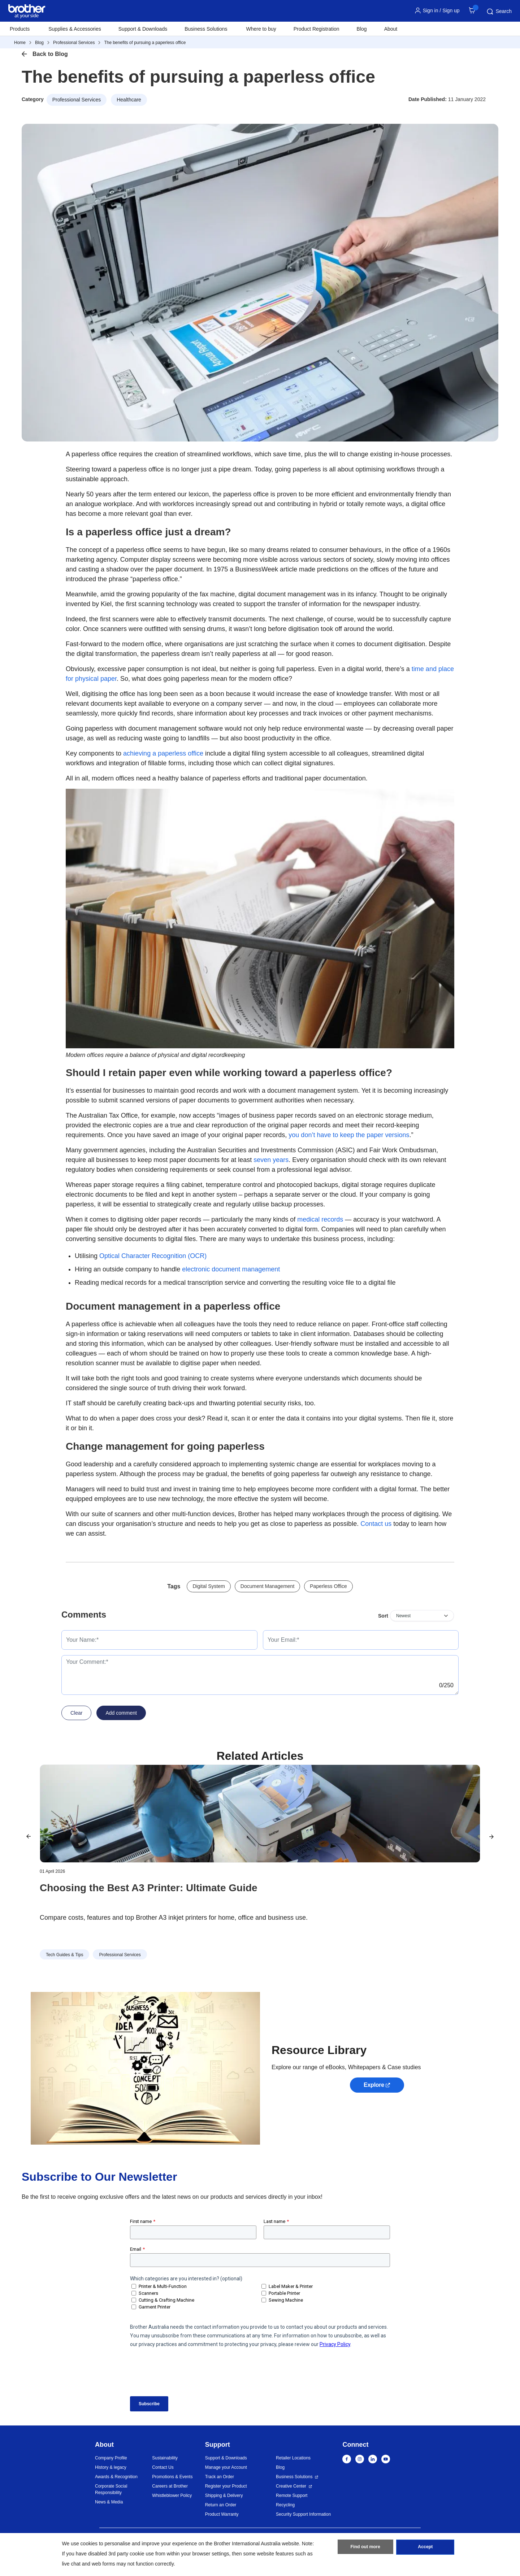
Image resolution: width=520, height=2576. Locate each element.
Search (499, 11)
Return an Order (221, 2504)
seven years (271, 1159)
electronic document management (231, 1269)
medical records (320, 1219)
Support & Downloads (142, 29)
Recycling (285, 2504)
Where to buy (261, 29)
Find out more (365, 2548)
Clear (76, 1713)
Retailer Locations (293, 2457)
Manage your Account (226, 2467)
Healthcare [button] (129, 100)
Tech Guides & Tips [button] (64, 1954)
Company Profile (111, 2457)
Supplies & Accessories (74, 29)
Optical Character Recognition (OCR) (153, 1255)
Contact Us (162, 2467)
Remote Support (291, 2495)
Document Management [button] (267, 1586)
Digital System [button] (208, 1586)
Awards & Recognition (116, 2476)
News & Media (109, 2502)
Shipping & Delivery (224, 2495)
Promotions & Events (172, 2476)
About (391, 29)
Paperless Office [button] (328, 1586)
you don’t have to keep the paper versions (349, 1135)
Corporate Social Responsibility (111, 2489)
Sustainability (165, 2457)
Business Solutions (294, 2476)
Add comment (120, 1713)
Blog (362, 29)
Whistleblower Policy (172, 2495)
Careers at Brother (170, 2486)
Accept (425, 2548)
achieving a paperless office (163, 753)
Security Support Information (303, 2514)
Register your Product (226, 2486)
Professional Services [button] (76, 100)
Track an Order (219, 2476)
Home (20, 42)
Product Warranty (222, 2514)
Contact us (375, 1523)
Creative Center (291, 2486)
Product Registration (316, 29)
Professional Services (74, 42)
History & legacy (110, 2467)
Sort (383, 1616)
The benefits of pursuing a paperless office (145, 42)
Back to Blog (50, 54)
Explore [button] (374, 2085)
